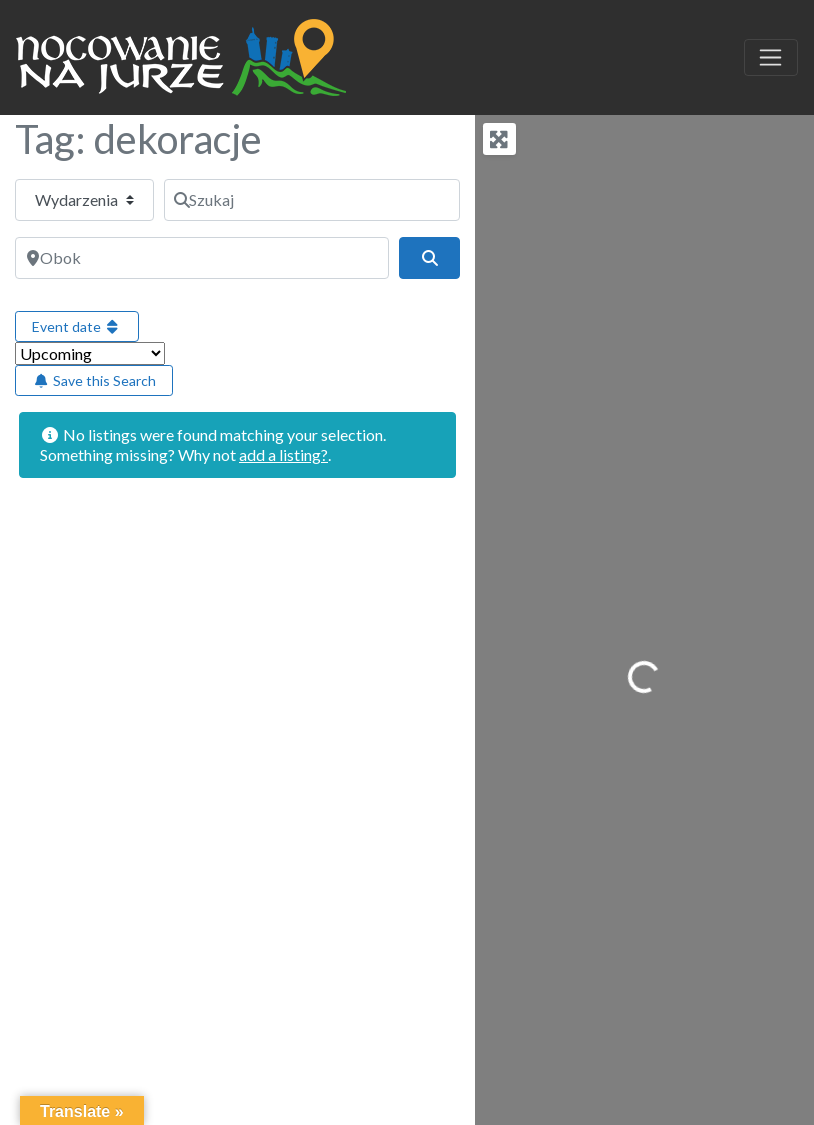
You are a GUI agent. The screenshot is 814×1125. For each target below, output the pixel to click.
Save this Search (94, 380)
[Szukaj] (311, 200)
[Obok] (202, 258)
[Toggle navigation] (771, 58)
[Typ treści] (84, 200)
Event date (77, 326)
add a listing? (283, 454)
